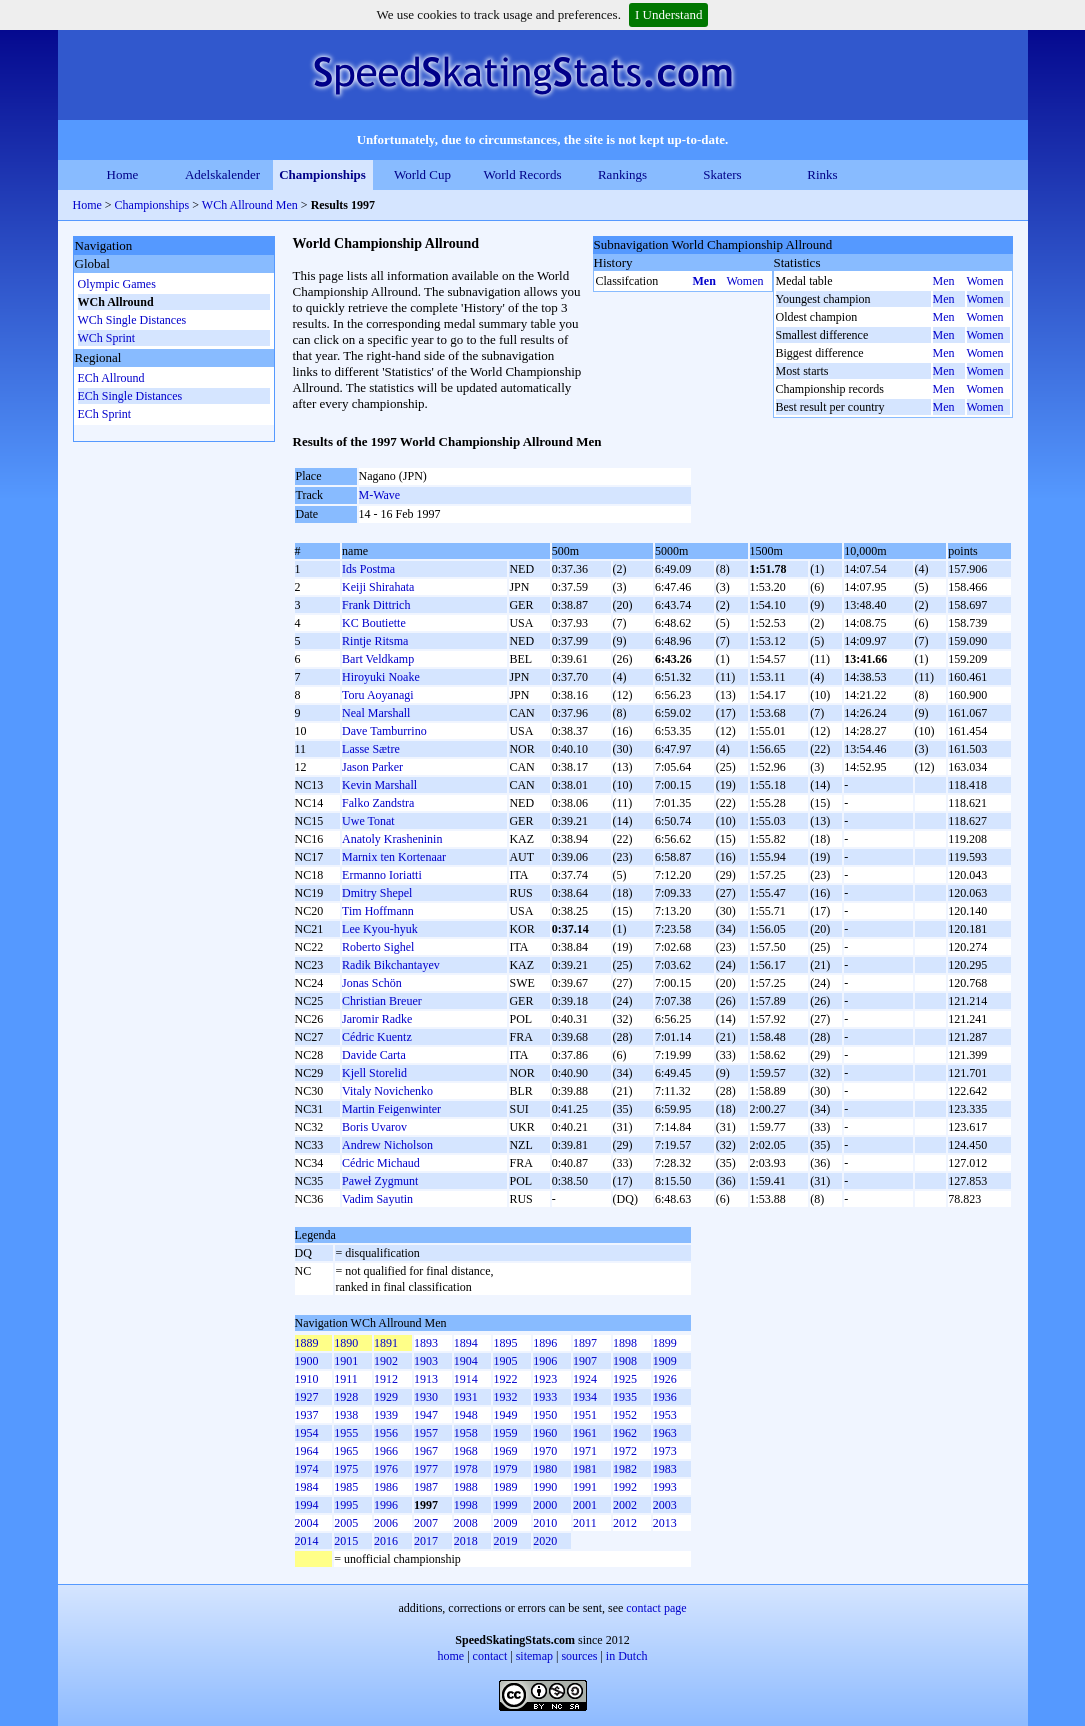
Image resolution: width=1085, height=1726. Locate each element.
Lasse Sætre (371, 749)
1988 (466, 1487)
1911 (346, 1379)
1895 (505, 1343)
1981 (585, 1469)
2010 (545, 1523)
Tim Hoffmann (378, 911)
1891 (386, 1343)
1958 (466, 1433)
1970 (545, 1451)
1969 (505, 1451)
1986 (386, 1487)
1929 (386, 1397)
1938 (346, 1415)
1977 (426, 1469)
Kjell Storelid (374, 1073)
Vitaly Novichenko (387, 1091)
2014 (307, 1541)
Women (745, 281)
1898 (625, 1343)
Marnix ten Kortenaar (394, 857)
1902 (386, 1361)
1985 (346, 1487)
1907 (585, 1361)
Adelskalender (222, 174)
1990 (545, 1487)
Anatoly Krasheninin (392, 839)
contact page (656, 1608)
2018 (466, 1541)
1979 (505, 1469)
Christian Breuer (382, 1001)
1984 (307, 1487)
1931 (466, 1397)
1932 (505, 1397)
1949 (505, 1415)
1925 (625, 1379)
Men (704, 281)
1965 (346, 1451)
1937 (307, 1415)
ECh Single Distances (130, 396)
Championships (322, 174)
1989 (505, 1487)
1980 (545, 1469)
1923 (545, 1379)
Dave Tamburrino (384, 731)
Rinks (822, 174)
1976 (386, 1469)
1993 (665, 1487)
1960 (545, 1433)
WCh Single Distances (132, 320)
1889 (307, 1343)
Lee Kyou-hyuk (380, 929)
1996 (386, 1505)
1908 (625, 1361)
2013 (665, 1523)
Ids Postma (368, 569)
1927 (307, 1397)
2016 (386, 1541)
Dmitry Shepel (377, 893)
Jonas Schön (372, 983)
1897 (585, 1343)
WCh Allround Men (250, 205)
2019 (505, 1541)
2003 (665, 1505)
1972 (625, 1451)
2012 (625, 1523)
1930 (426, 1397)
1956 (386, 1433)
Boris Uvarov (374, 1127)
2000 (545, 1505)
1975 (346, 1469)
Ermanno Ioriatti (382, 875)
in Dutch (627, 1656)
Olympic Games (117, 284)
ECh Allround (111, 378)
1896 (545, 1343)
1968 (466, 1451)
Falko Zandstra (378, 803)
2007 (426, 1523)
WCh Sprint (107, 338)
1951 (585, 1415)
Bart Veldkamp (378, 659)
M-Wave (380, 495)
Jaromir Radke (377, 1019)
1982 (625, 1469)
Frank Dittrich (376, 605)
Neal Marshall (376, 713)
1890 (346, 1343)
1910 (307, 1379)
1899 (665, 1343)
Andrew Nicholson (387, 1145)
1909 (665, 1361)
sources (579, 1656)
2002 (625, 1505)
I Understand (669, 14)
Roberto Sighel (378, 947)
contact (490, 1656)
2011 (585, 1523)
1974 (307, 1469)
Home (123, 174)
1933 (545, 1397)
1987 (426, 1487)
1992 (625, 1487)
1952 (625, 1415)
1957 (426, 1433)
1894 (466, 1343)
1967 (426, 1451)
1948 (466, 1415)
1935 (625, 1397)
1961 (585, 1433)
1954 (307, 1433)
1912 (386, 1379)
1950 (545, 1415)
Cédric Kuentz (377, 1037)
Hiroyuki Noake (381, 677)
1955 (346, 1433)
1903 (426, 1361)
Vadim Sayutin (377, 1199)
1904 (466, 1361)
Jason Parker (372, 767)
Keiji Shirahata (378, 587)
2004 (307, 1523)
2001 (585, 1505)
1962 (625, 1433)
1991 (585, 1487)
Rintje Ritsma (375, 641)
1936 (665, 1397)
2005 (346, 1523)
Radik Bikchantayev (391, 965)
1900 (307, 1361)
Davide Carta (374, 1055)
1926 (665, 1379)
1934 (585, 1397)
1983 (665, 1469)
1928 (346, 1397)
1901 (346, 1361)
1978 (466, 1469)
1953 (665, 1415)
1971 (585, 1451)
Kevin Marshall (379, 785)
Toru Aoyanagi (377, 695)
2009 (505, 1523)
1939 (386, 1415)
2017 (426, 1541)
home (451, 1656)
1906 (545, 1361)
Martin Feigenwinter (391, 1109)
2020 (545, 1541)
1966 (386, 1451)
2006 (386, 1523)
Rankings (622, 174)
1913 (426, 1379)
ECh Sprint (105, 414)
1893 (426, 1343)
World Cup (422, 174)
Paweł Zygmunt (380, 1181)
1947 (426, 1415)
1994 (307, 1505)
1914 (466, 1379)
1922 (505, 1379)
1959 (505, 1433)
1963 (665, 1433)
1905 (505, 1361)
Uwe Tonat (368, 821)
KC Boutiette (374, 623)
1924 (585, 1379)
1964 (307, 1451)
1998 (466, 1505)
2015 (346, 1541)
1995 (346, 1505)
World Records (522, 174)
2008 (466, 1523)
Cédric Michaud (381, 1163)
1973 (665, 1451)
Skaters (722, 174)
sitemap (534, 1656)
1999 (505, 1505)
